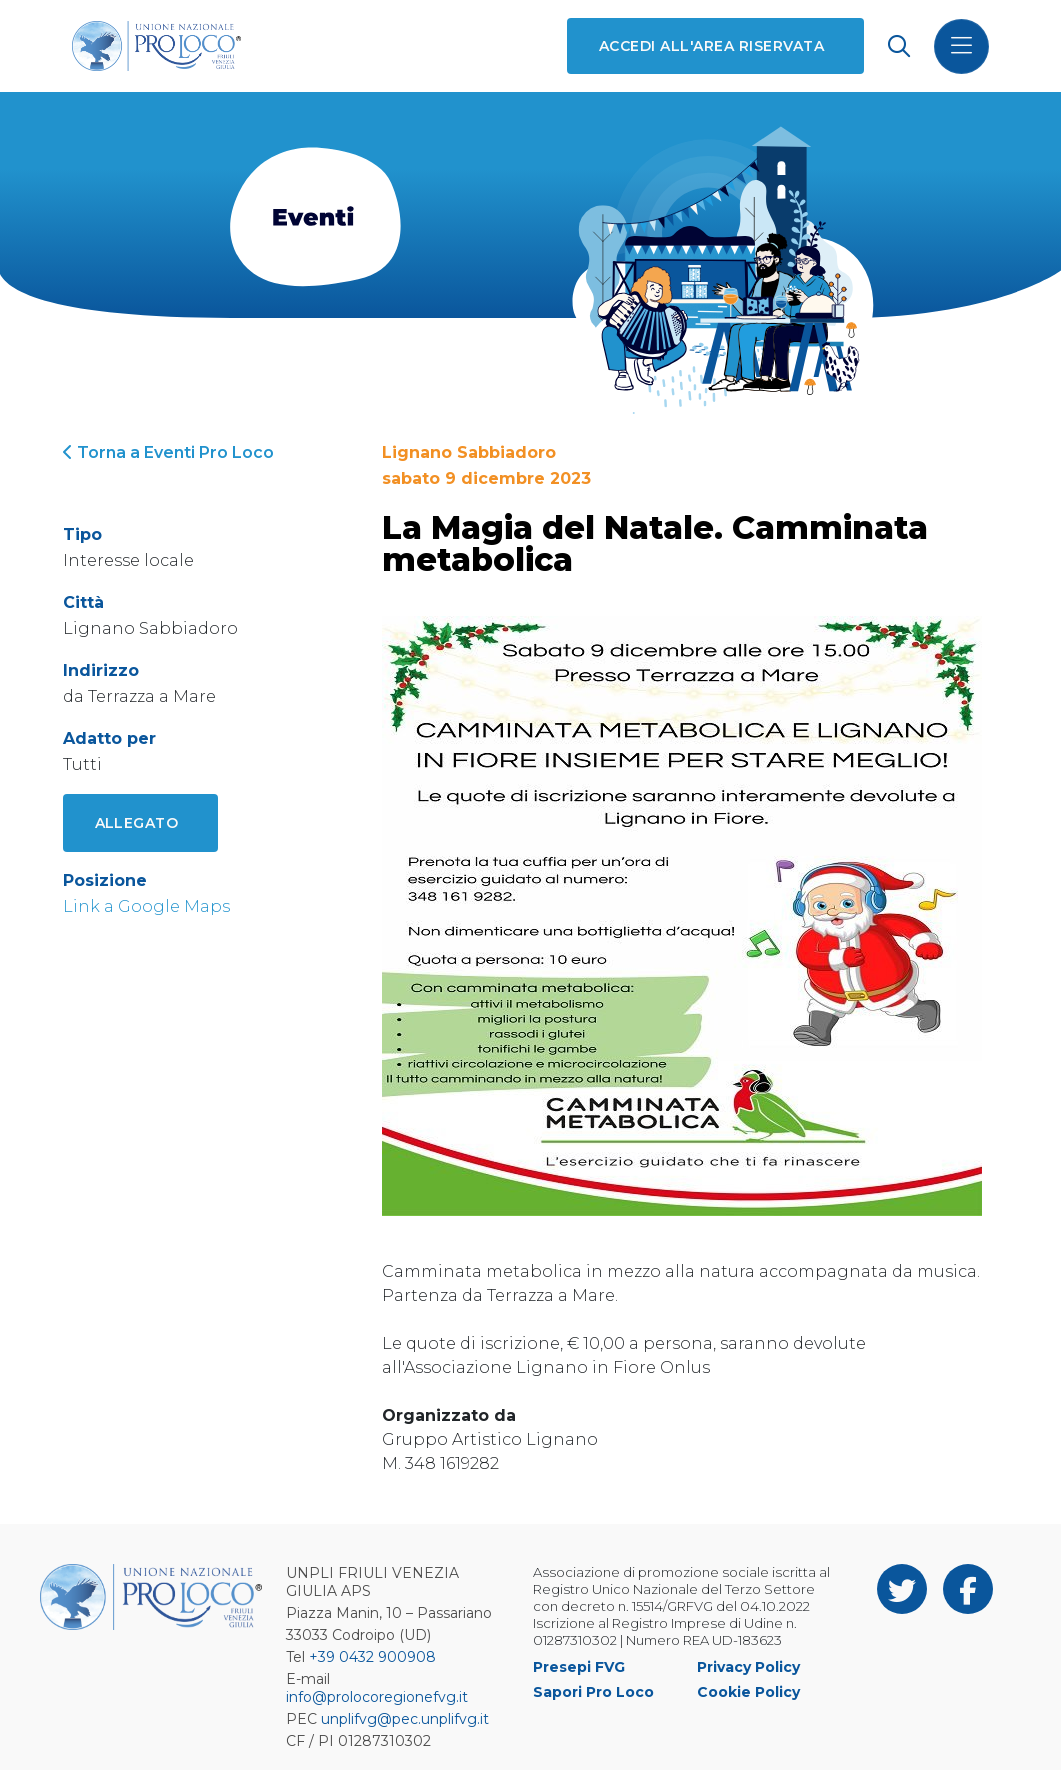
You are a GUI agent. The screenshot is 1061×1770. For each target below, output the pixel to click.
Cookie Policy (748, 1692)
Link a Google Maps (146, 906)
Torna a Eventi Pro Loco (168, 452)
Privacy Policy (748, 1667)
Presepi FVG (579, 1667)
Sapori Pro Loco (593, 1692)
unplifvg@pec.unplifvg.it (405, 1719)
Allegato (137, 823)
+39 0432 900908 (372, 1657)
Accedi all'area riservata (711, 46)
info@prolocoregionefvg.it (377, 1697)
